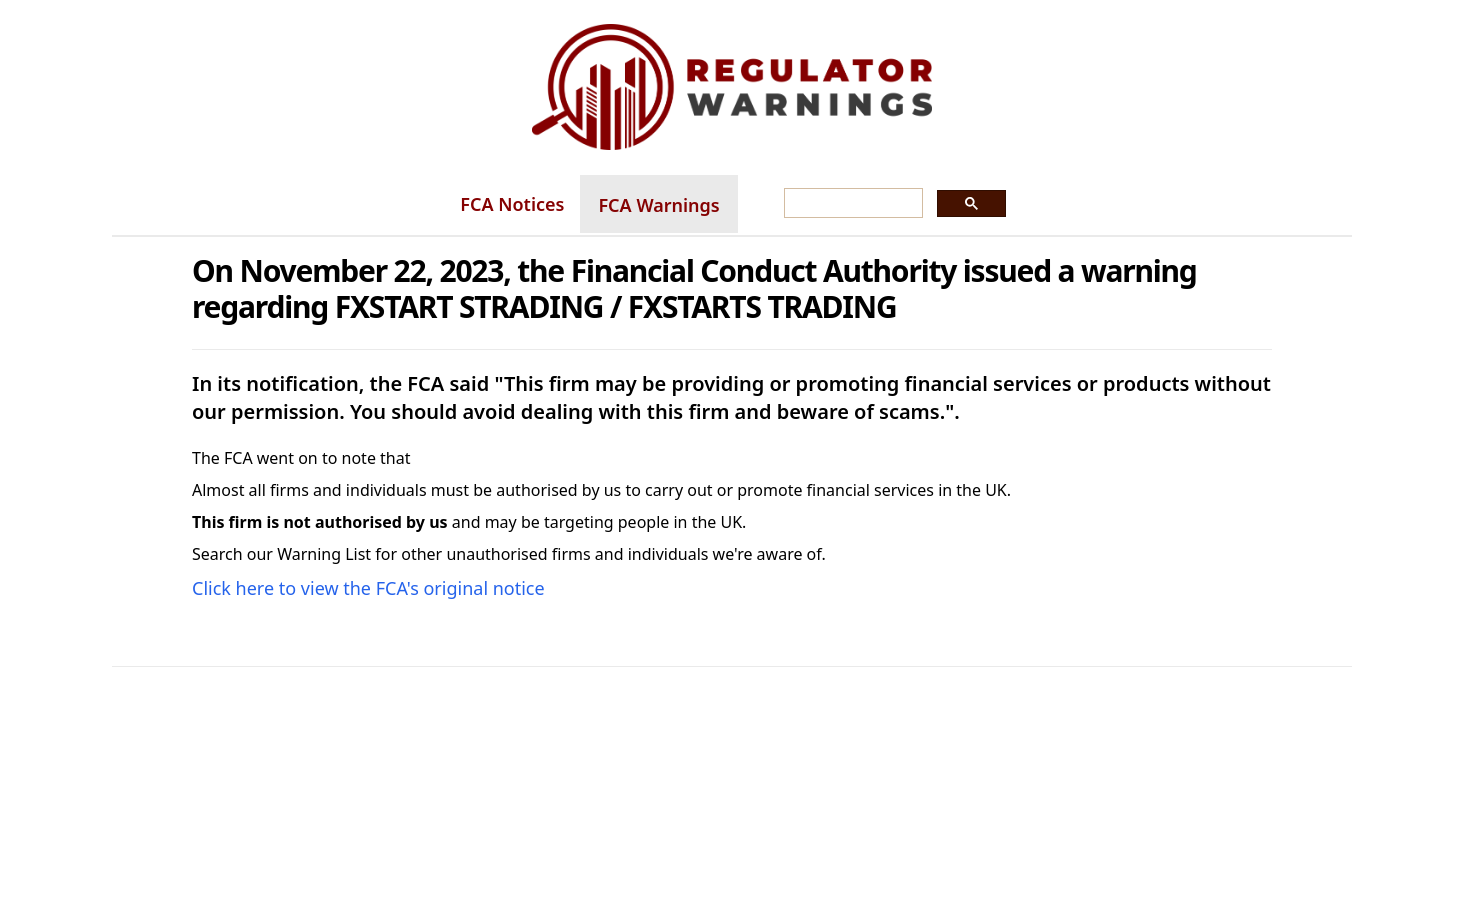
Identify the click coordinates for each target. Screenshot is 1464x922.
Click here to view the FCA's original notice (368, 588)
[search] (851, 204)
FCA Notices (512, 204)
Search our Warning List (281, 554)
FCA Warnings (658, 205)
